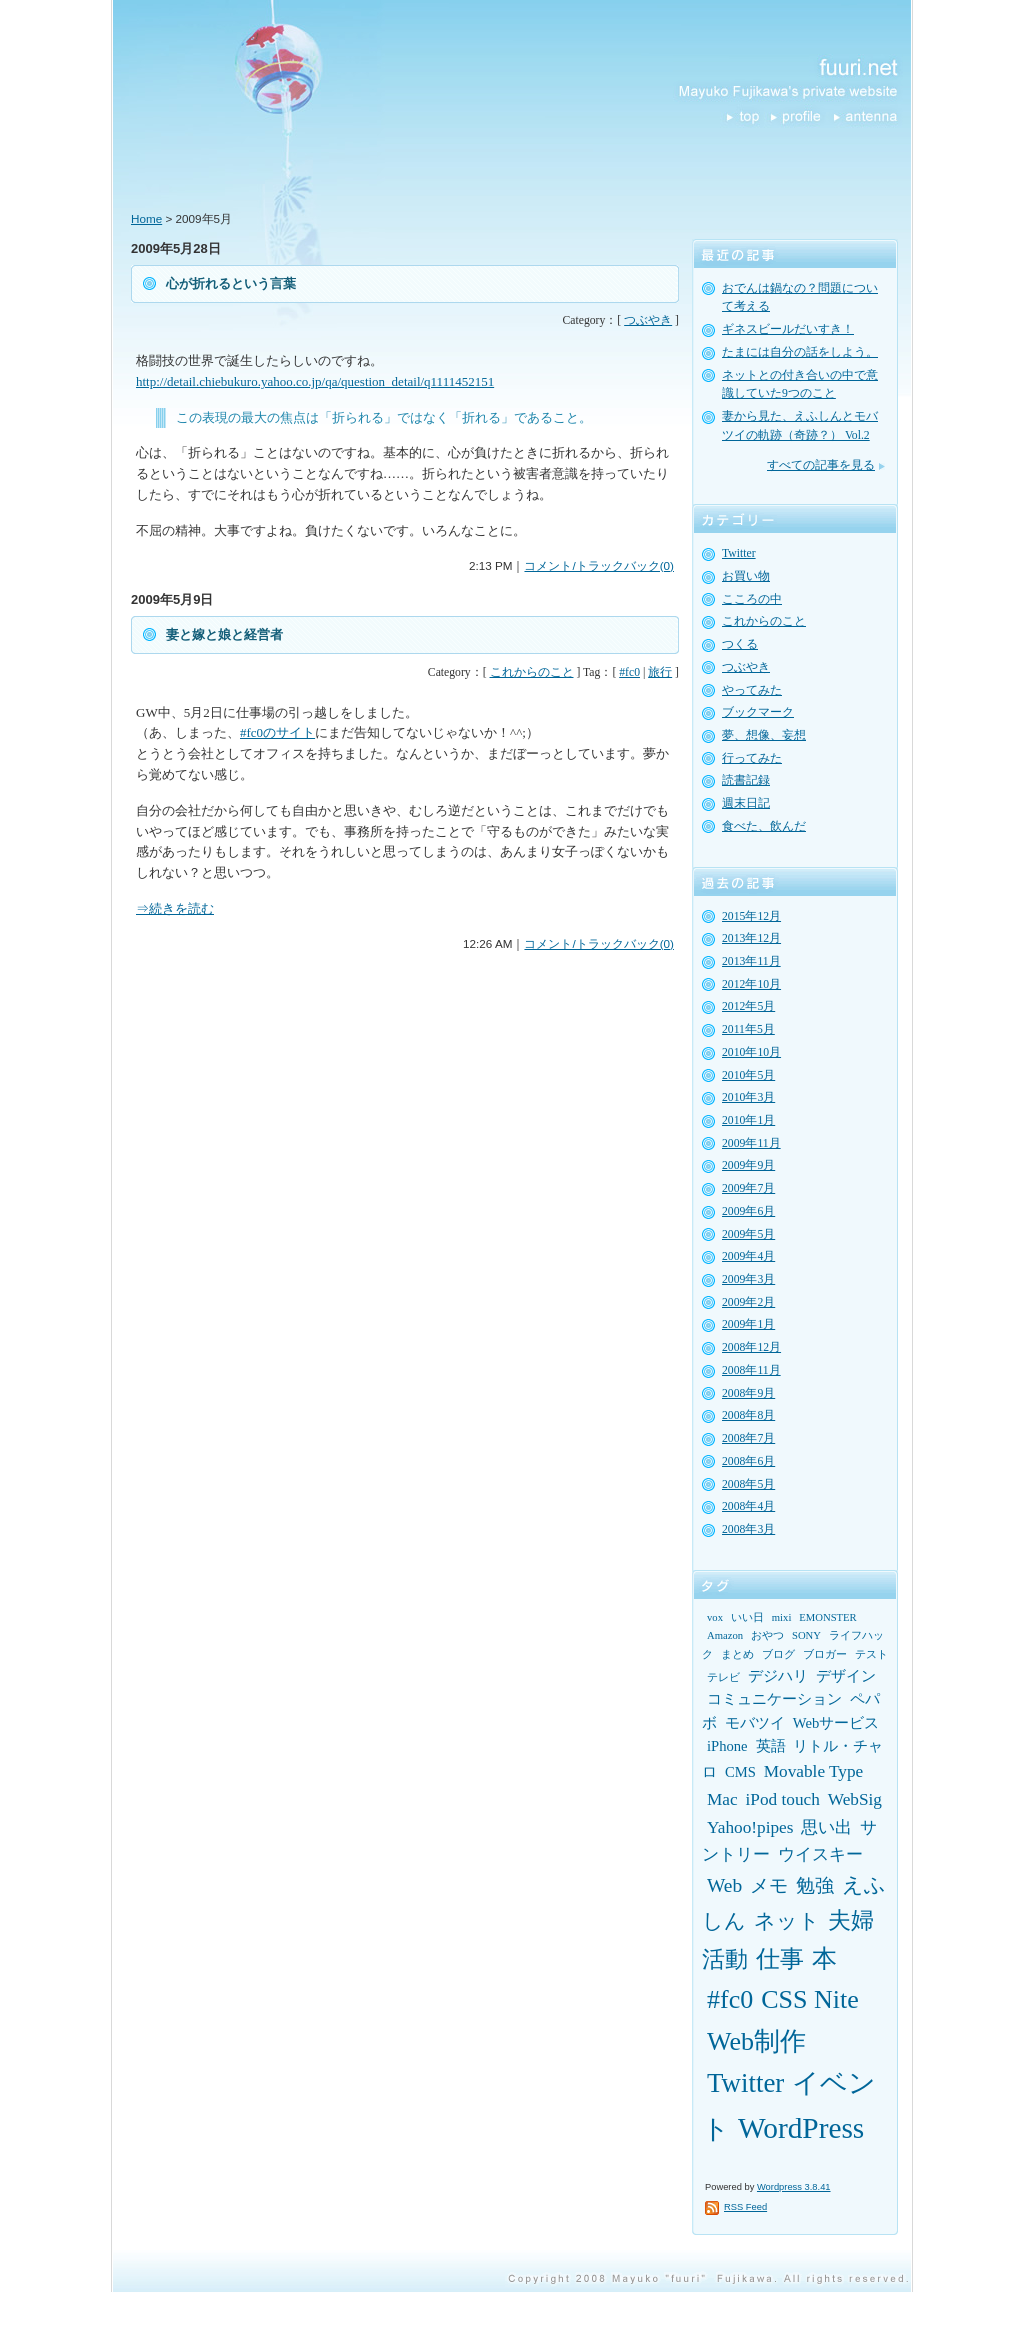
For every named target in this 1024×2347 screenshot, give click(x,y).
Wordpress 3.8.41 (794, 2187)
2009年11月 (751, 1143)
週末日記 (746, 803)
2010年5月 (748, 1075)
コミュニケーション (774, 1699)
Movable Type (814, 1771)
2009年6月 (748, 1211)
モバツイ (755, 1723)
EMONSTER (827, 1617)
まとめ (737, 1654)
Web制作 (756, 2041)
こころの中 (752, 599)
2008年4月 (748, 1506)
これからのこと (532, 672)
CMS (740, 1772)
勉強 (815, 1885)
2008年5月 (748, 1484)
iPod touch (783, 1799)
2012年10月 (751, 984)
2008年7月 (748, 1438)
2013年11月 (751, 961)
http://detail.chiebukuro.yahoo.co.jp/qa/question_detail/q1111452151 (315, 381)
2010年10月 (751, 1052)
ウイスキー (820, 1854)
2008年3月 (748, 1529)
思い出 (826, 1827)
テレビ (723, 1677)
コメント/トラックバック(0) (599, 565)
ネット (787, 1921)
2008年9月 (748, 1393)
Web (724, 1885)
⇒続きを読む (175, 908)
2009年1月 (748, 1324)
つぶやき (648, 320)
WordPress (801, 2128)
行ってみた (752, 758)
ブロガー (825, 1654)
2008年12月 (751, 1347)
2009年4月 (748, 1256)
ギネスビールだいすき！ (788, 329)
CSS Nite (810, 1999)
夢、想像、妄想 (764, 735)
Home (146, 218)
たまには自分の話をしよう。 (800, 352)
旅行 (660, 672)
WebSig (855, 1799)
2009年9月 (748, 1165)
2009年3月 (748, 1279)
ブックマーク (758, 712)
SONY (806, 1635)
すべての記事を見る (821, 465)
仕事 (780, 1959)
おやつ (767, 1635)
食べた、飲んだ (764, 826)
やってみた (752, 690)
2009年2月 (748, 1302)
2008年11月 (751, 1370)
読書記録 (746, 780)
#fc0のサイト (277, 732)
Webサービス (836, 1723)
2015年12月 (751, 916)
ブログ (778, 1654)
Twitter (739, 553)
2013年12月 (751, 938)
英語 (771, 1746)
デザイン (846, 1676)
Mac (722, 1799)
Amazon (725, 1635)
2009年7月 (748, 1188)
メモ (769, 1885)
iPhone (727, 1746)
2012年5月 (748, 1006)
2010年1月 (748, 1120)
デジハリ (778, 1676)
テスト (871, 1654)
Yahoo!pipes (750, 1827)
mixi (782, 1617)
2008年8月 (748, 1415)
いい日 (747, 1617)
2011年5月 (748, 1029)
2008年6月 (748, 1461)
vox (715, 1617)
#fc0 (629, 672)
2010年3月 (748, 1097)
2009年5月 (748, 1234)
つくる (740, 644)
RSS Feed (745, 2207)
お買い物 (746, 576)
